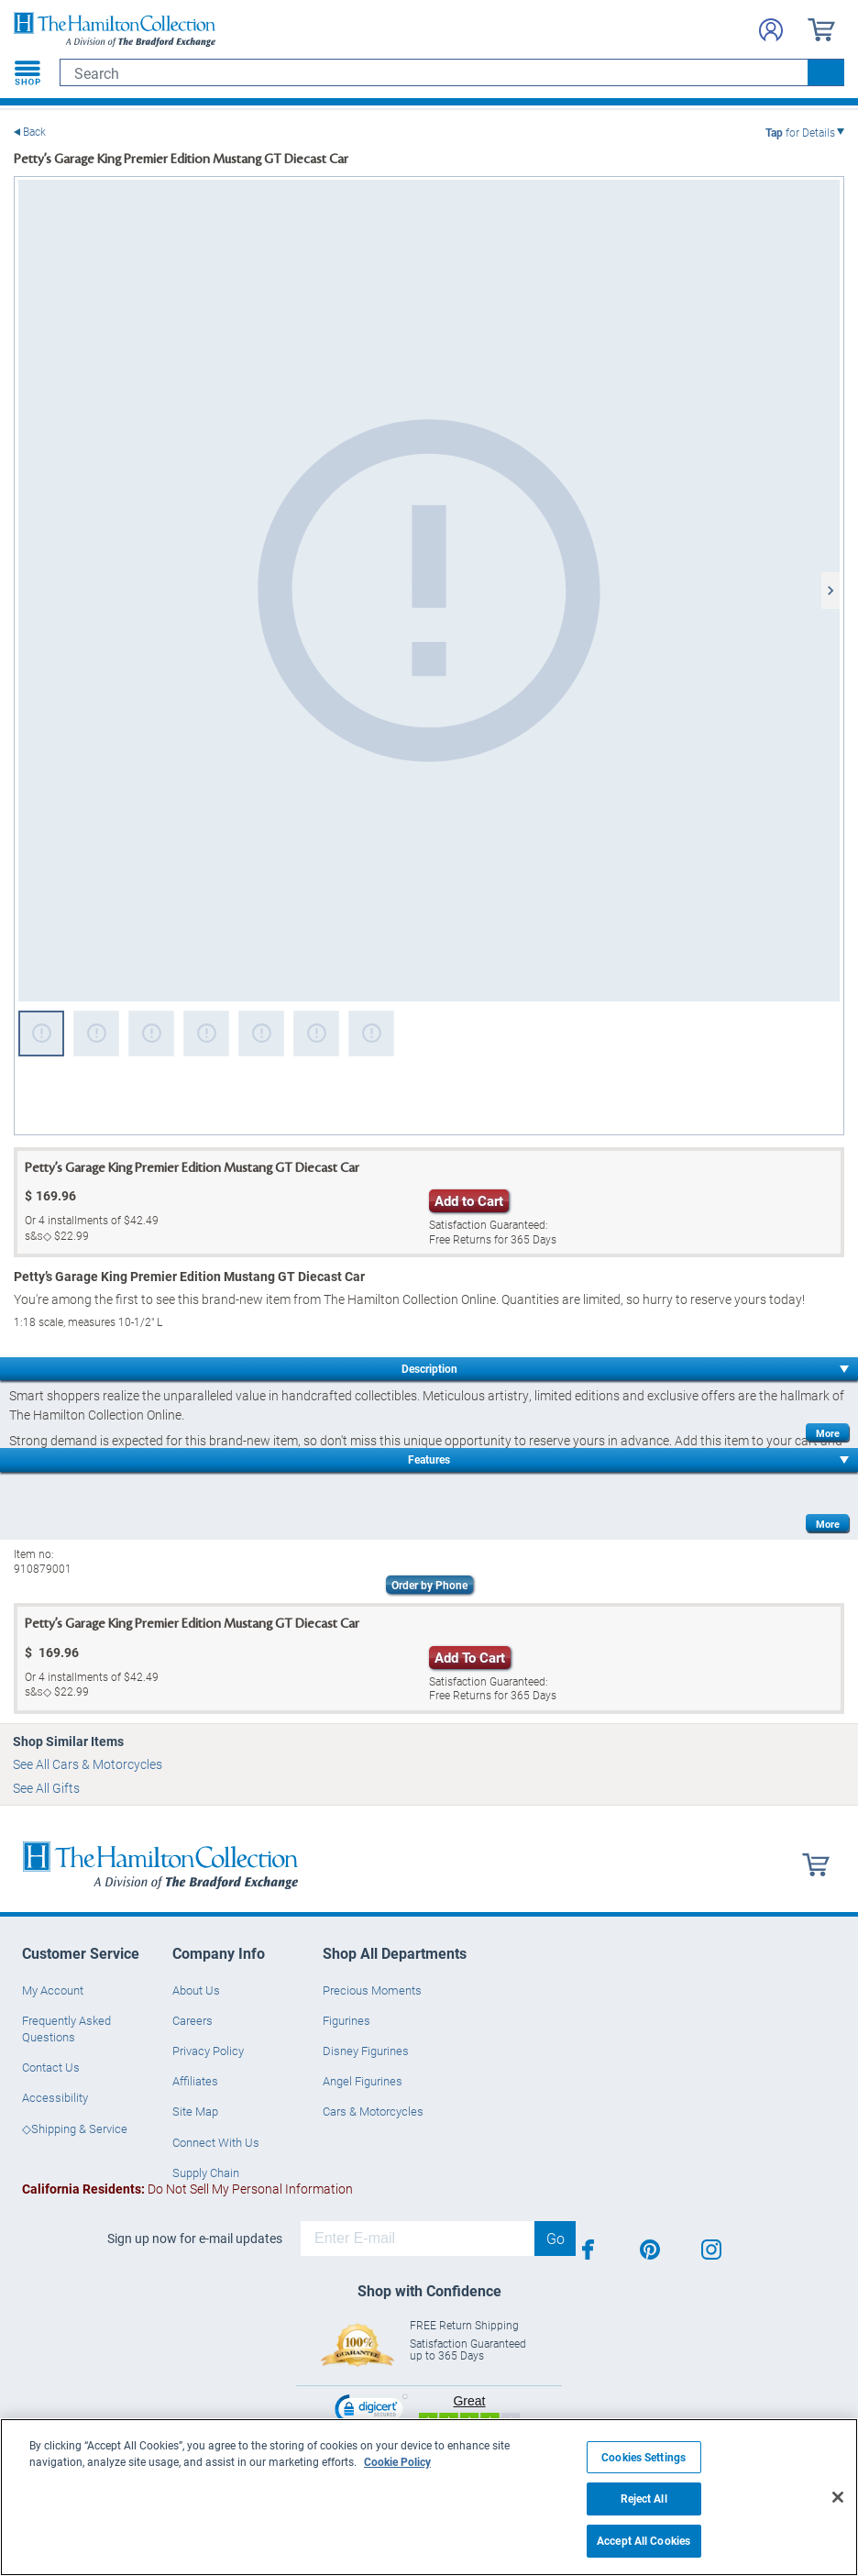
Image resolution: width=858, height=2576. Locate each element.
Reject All (644, 2498)
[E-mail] (417, 2238)
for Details (800, 132)
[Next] (830, 590)
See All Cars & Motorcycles (87, 1764)
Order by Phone (429, 1584)
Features (429, 1459)
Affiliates (195, 2081)
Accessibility (55, 2097)
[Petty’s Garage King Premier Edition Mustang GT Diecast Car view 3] (151, 1033)
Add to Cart (468, 1200)
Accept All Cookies (643, 2541)
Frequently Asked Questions (66, 2028)
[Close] (838, 2497)
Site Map (195, 2111)
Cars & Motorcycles (373, 2111)
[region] (429, 2497)
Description (429, 1368)
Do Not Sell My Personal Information (187, 2188)
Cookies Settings (643, 2457)
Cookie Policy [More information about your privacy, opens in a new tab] (397, 2461)
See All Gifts (46, 1788)
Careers (192, 2020)
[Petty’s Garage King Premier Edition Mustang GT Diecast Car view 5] (261, 1033)
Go (555, 2238)
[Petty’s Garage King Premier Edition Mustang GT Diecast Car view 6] (316, 1033)
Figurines (346, 2020)
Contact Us (51, 2067)
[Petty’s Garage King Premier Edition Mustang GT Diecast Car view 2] (96, 1033)
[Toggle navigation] (27, 72)
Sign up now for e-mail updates (194, 2238)
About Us (196, 1990)
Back (34, 132)
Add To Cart (469, 1657)
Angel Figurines (362, 2081)
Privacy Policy (208, 2050)
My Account (52, 1990)
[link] (371, 2411)
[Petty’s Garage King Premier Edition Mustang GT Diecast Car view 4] (206, 1033)
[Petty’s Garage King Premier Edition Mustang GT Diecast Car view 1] (429, 590)
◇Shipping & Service (74, 2128)
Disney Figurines (366, 2050)
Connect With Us (215, 2142)
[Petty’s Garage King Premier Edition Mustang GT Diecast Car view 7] (371, 1033)
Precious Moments (372, 1990)
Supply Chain (205, 2172)
